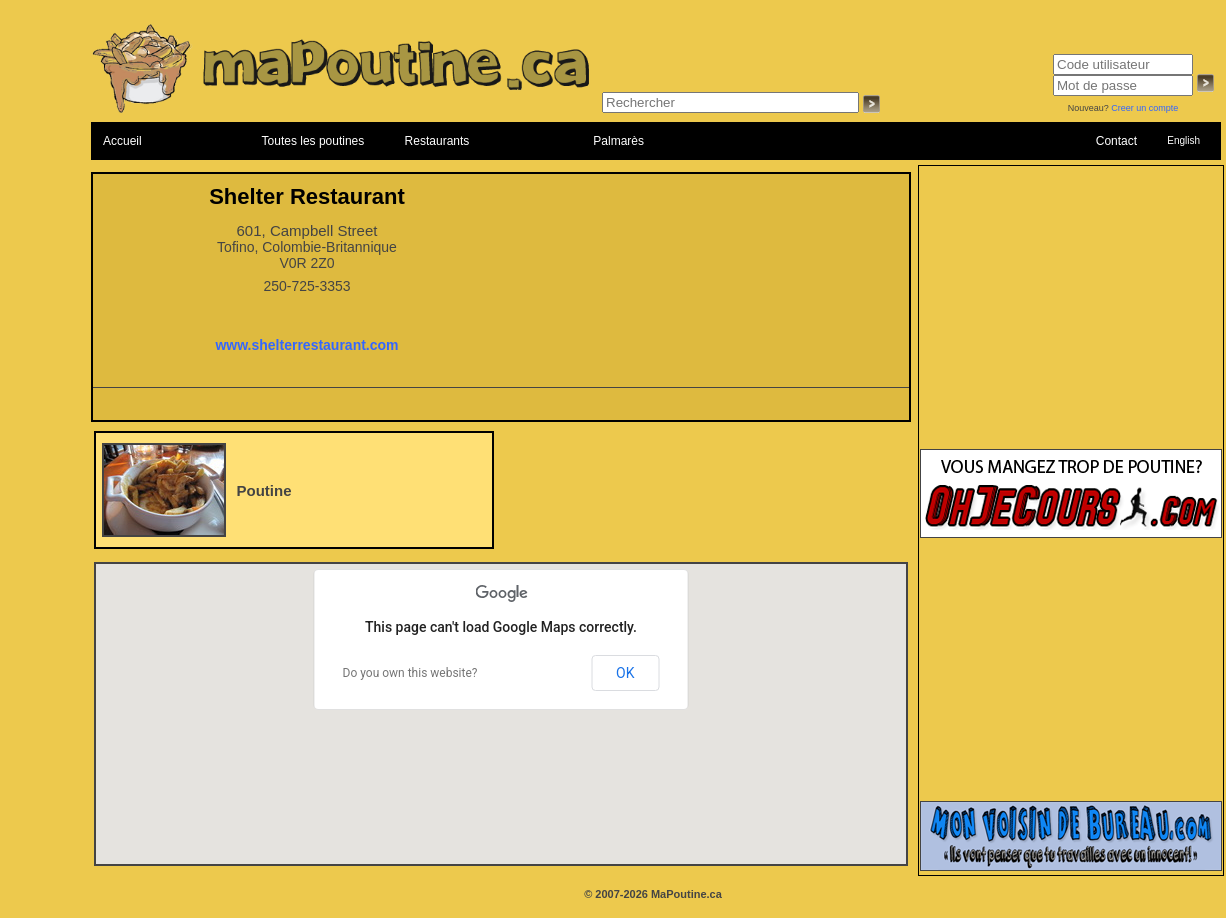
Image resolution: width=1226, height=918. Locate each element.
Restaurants (437, 141)
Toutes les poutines (313, 141)
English (1183, 140)
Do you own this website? (410, 673)
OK (625, 673)
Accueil (122, 141)
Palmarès (618, 141)
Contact (1116, 141)
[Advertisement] (1071, 317)
